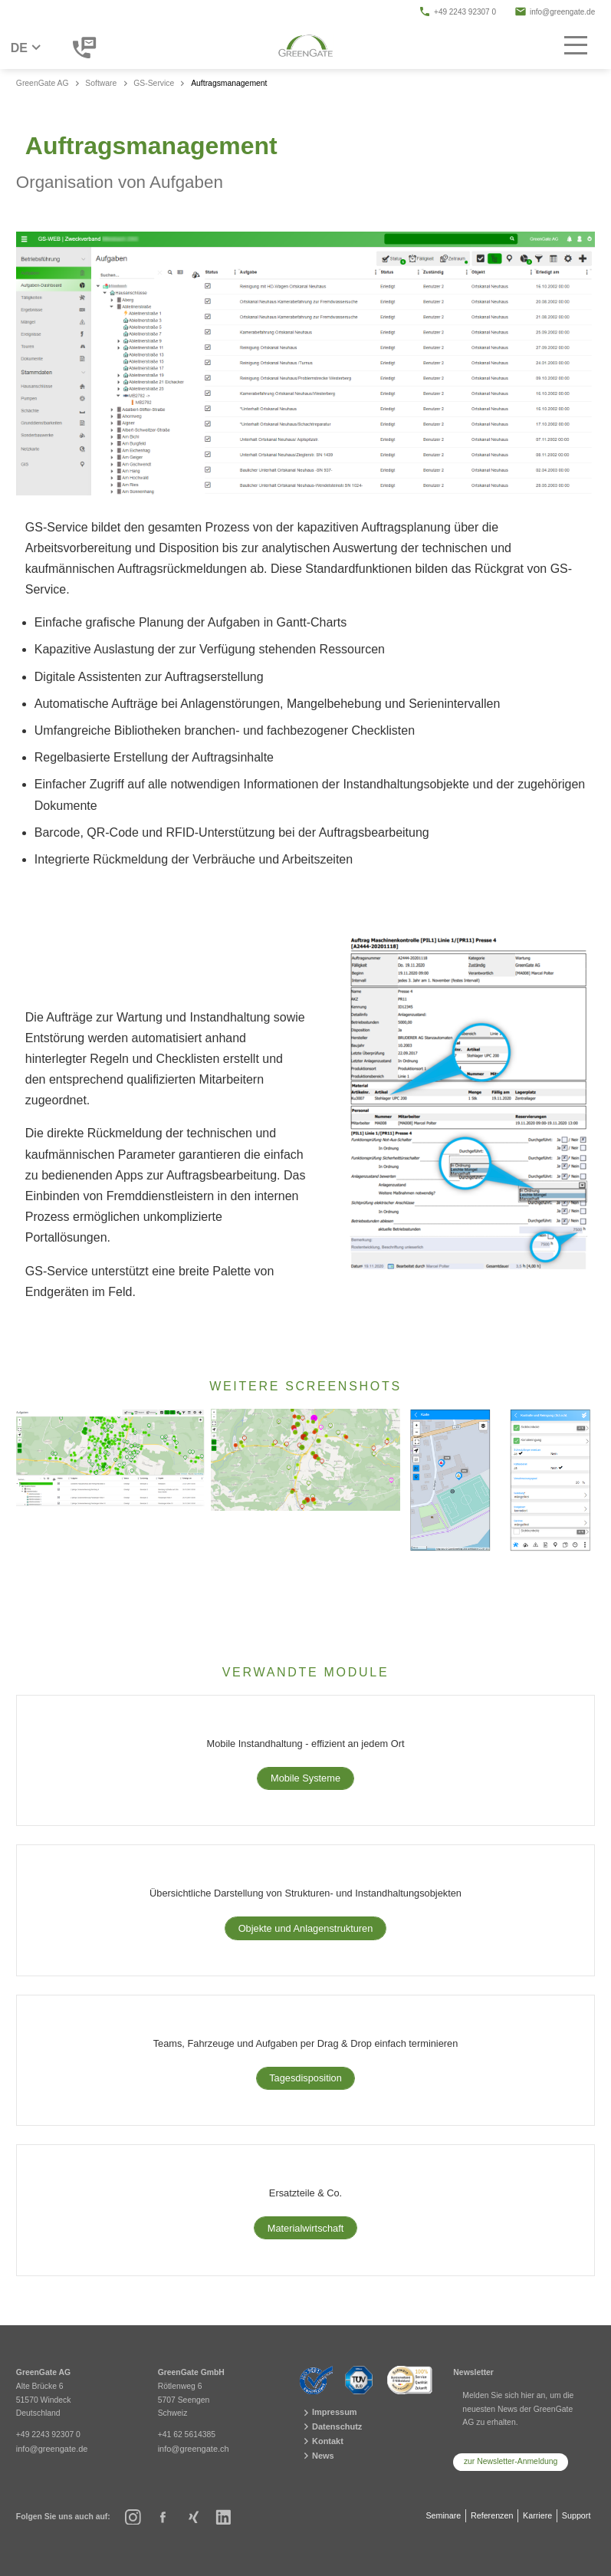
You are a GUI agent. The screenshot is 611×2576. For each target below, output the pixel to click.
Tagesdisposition (305, 2078)
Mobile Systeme (305, 1778)
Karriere (537, 2512)
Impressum (327, 2413)
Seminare (441, 2512)
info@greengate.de (554, 11)
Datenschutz (329, 2426)
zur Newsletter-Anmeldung (510, 2462)
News (316, 2453)
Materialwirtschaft (306, 2228)
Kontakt (320, 2439)
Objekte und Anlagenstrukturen (305, 1928)
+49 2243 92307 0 (457, 11)
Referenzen (490, 2512)
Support (576, 2512)
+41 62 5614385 (186, 2435)
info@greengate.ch (191, 2449)
